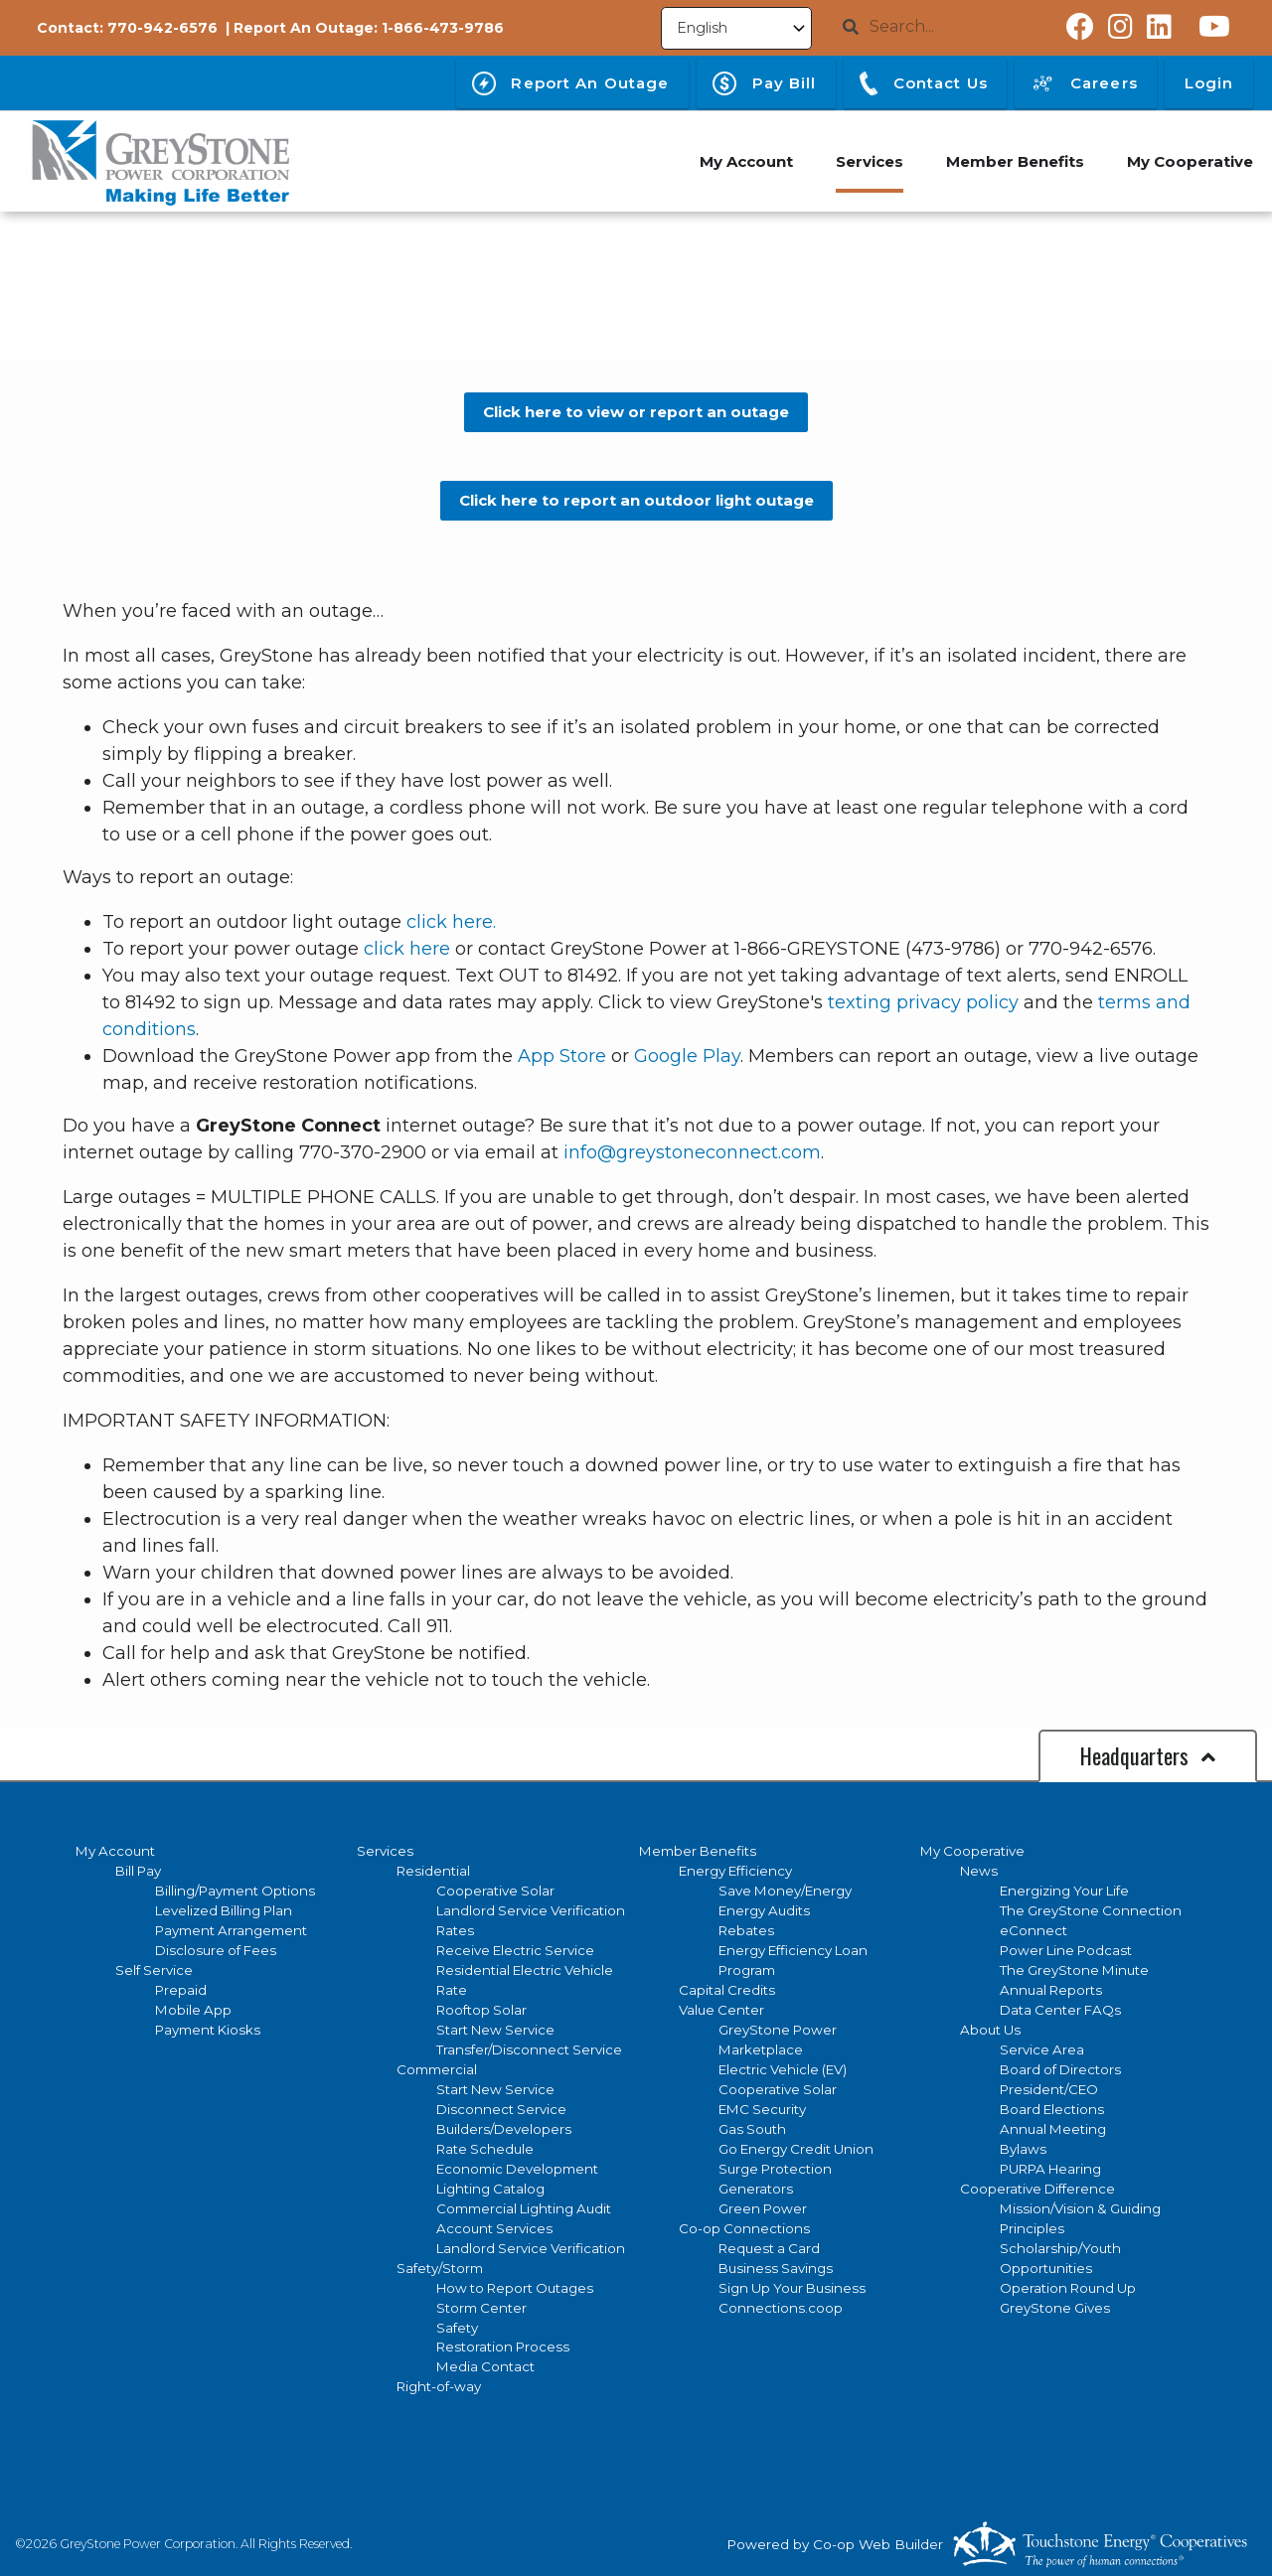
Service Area (1042, 2049)
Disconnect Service (501, 2109)
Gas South (752, 2129)
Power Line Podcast (1066, 1950)
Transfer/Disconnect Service (529, 2049)
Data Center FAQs (1060, 2010)
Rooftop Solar (481, 2010)
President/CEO (1049, 2089)
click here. (451, 922)
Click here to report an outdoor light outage (636, 500)
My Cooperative (972, 1851)
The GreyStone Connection (1091, 1910)
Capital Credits (727, 1990)
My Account (115, 1851)
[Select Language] (736, 28)
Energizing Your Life (1064, 1890)
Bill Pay (138, 1871)
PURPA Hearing (1050, 2169)
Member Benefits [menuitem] (1012, 161)
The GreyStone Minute (1074, 1970)
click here (407, 949)
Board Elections (1052, 2109)
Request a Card (769, 2248)
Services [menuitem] (864, 161)
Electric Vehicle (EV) (782, 2069)
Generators (755, 2189)
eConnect (1033, 1930)
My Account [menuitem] (739, 161)
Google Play (687, 1056)
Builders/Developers (503, 2129)
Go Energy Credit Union (796, 2149)
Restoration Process (502, 2346)
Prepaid (181, 1990)
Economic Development (517, 2169)
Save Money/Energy (785, 1890)
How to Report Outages (514, 2288)
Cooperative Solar (495, 1890)
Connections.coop (780, 2308)
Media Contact (485, 2366)
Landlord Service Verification (530, 1910)
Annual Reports (1051, 1990)
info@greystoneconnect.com (692, 1152)
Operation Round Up (1068, 2288)
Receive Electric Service (515, 1950)
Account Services (494, 2228)
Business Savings (775, 2268)
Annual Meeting (1053, 2129)
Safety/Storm (440, 2268)
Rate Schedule (485, 2149)
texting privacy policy (923, 1002)
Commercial (437, 2069)
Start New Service (495, 2030)
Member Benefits (697, 1851)
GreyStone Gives (1055, 2308)
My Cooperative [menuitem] (1189, 161)
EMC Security (762, 2109)
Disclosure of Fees (215, 1950)
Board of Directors (1060, 2069)
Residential (433, 1871)
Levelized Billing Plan (223, 1910)
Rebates (746, 1930)
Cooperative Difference (1037, 2189)
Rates (455, 1930)
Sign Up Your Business (792, 2288)
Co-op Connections (744, 2228)
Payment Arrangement (231, 1930)
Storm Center (481, 2308)
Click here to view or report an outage (636, 411)
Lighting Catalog (490, 2189)
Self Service (154, 1970)
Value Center (721, 2010)
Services (385, 1851)
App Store (562, 1056)
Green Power (762, 2208)
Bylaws (1023, 2149)
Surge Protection (775, 2169)
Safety (457, 2328)
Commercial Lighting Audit (523, 2208)
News (979, 1871)
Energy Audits (764, 1910)
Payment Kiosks (207, 2030)
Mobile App (193, 2010)
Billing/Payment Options (235, 1890)
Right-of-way (439, 2386)
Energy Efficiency (735, 1871)
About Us (990, 2030)
